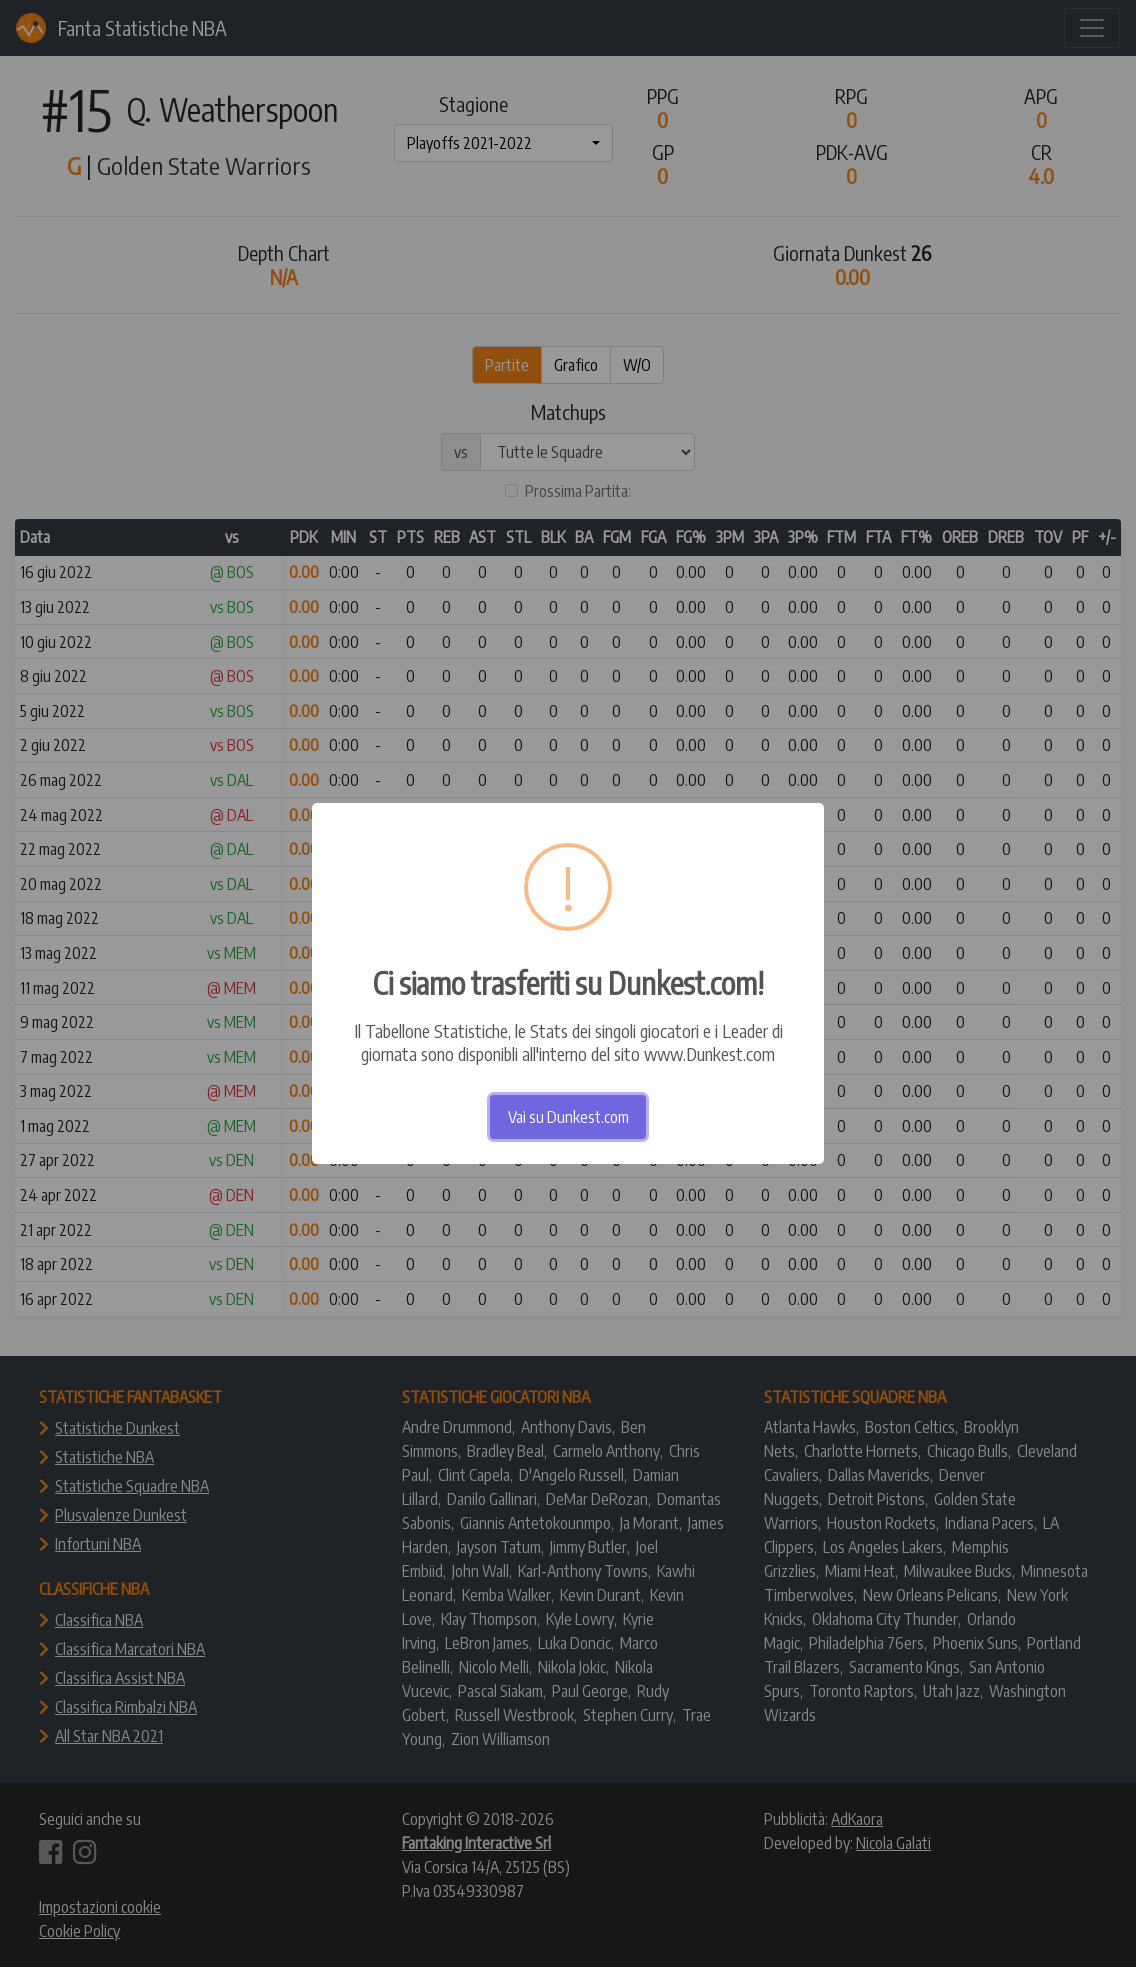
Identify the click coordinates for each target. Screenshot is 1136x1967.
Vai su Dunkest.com (568, 1117)
